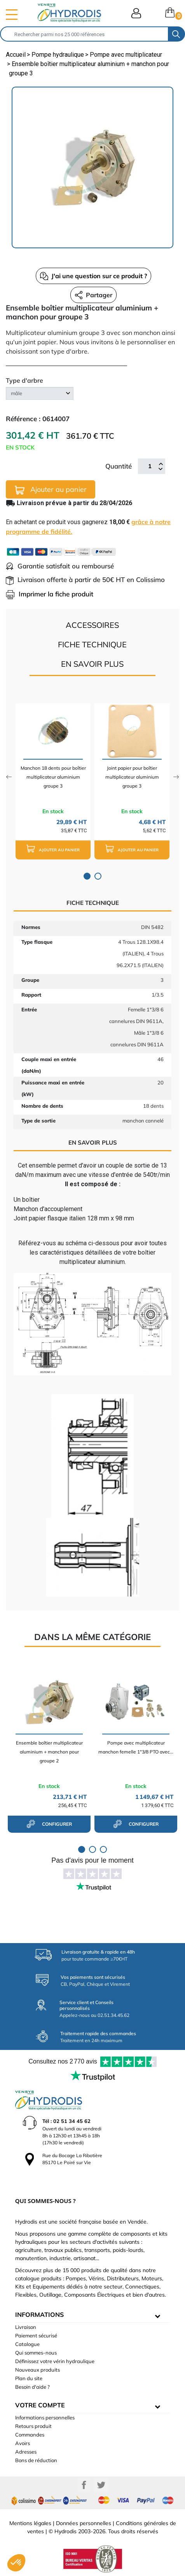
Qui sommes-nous (36, 2352)
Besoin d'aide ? (32, 2387)
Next (176, 777)
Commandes (29, 2434)
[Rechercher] (84, 34)
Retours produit (33, 2426)
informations (39, 2314)
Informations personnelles (45, 2417)
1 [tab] (87, 876)
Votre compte (40, 2405)
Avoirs (22, 2443)
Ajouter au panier (51, 490)
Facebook (84, 2485)
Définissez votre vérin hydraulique (54, 2361)
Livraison (25, 2327)
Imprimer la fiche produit (49, 594)
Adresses (26, 2452)
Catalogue (27, 2344)
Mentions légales (30, 2523)
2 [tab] (97, 876)
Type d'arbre (24, 380)
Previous (9, 777)
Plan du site (28, 2378)
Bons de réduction (36, 2460)
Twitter (101, 2485)
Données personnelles (83, 2523)
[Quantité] (149, 466)
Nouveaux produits (37, 2370)
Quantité (118, 466)
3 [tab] (103, 1849)
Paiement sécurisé (36, 2335)
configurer (49, 1824)
